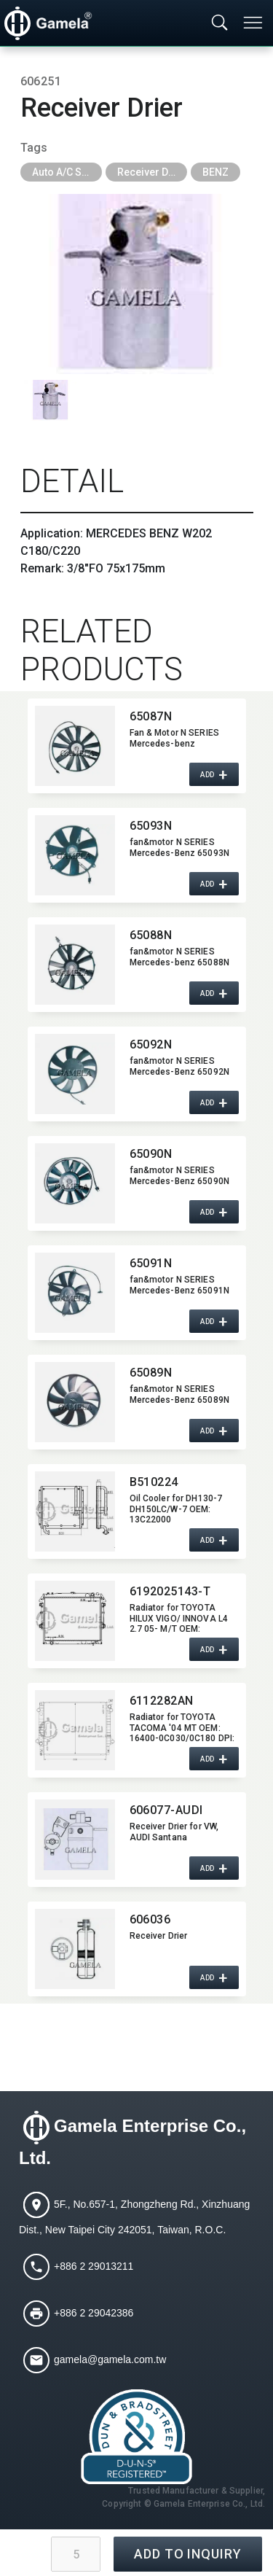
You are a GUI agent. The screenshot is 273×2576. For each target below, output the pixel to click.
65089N (151, 1373)
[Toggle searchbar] (220, 23)
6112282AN (162, 1701)
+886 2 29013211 (93, 2265)
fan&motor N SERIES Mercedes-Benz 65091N (179, 1285)
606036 (150, 1919)
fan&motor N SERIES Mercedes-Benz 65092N (179, 1066)
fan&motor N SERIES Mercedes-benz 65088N (179, 956)
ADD (207, 774)
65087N (151, 716)
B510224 (154, 1482)
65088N (151, 935)
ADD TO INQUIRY (188, 2553)
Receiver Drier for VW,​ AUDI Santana (174, 1831)
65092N (151, 1044)
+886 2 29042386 (93, 2312)
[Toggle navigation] (254, 22)
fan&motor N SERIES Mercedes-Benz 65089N (179, 1394)
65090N (151, 1154)
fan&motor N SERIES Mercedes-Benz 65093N (179, 847)
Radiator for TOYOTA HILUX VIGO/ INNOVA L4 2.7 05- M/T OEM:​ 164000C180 (179, 1618)
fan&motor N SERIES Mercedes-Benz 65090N (179, 1175)
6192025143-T (170, 1591)
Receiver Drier (151, 172)
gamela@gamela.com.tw (110, 2359)
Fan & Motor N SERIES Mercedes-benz (174, 738)
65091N (151, 1263)
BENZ (215, 172)
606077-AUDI (166, 1810)
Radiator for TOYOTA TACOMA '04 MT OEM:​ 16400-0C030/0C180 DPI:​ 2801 (182, 1727)
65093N (151, 826)
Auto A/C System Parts (67, 172)
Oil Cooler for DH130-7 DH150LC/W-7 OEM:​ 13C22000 (176, 1508)
